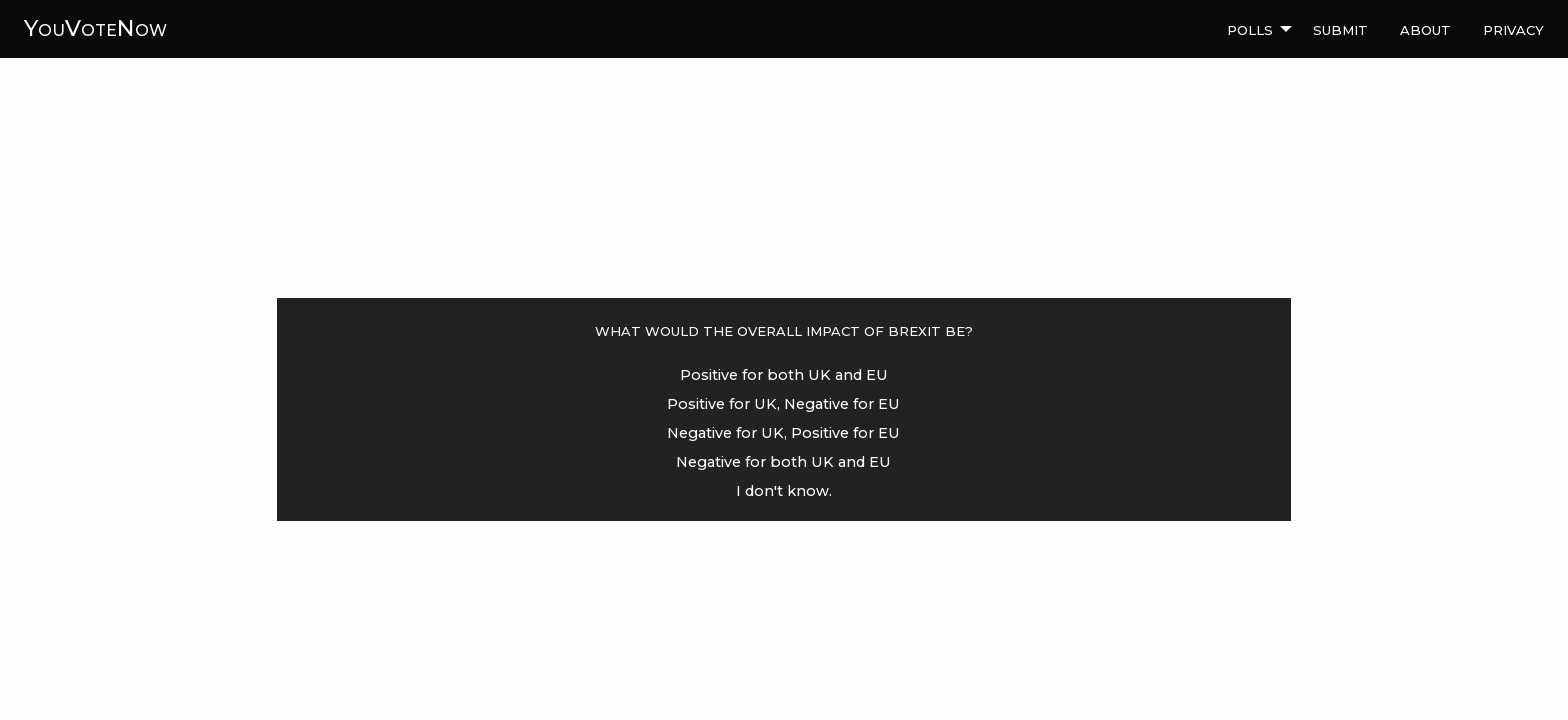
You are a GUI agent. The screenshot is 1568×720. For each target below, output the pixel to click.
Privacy (1513, 28)
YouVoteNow (95, 28)
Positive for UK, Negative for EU (783, 404)
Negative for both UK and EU (783, 462)
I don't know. (784, 491)
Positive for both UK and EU (784, 375)
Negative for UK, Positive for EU (783, 433)
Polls (1250, 28)
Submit (1340, 28)
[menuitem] (1254, 29)
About (1425, 28)
